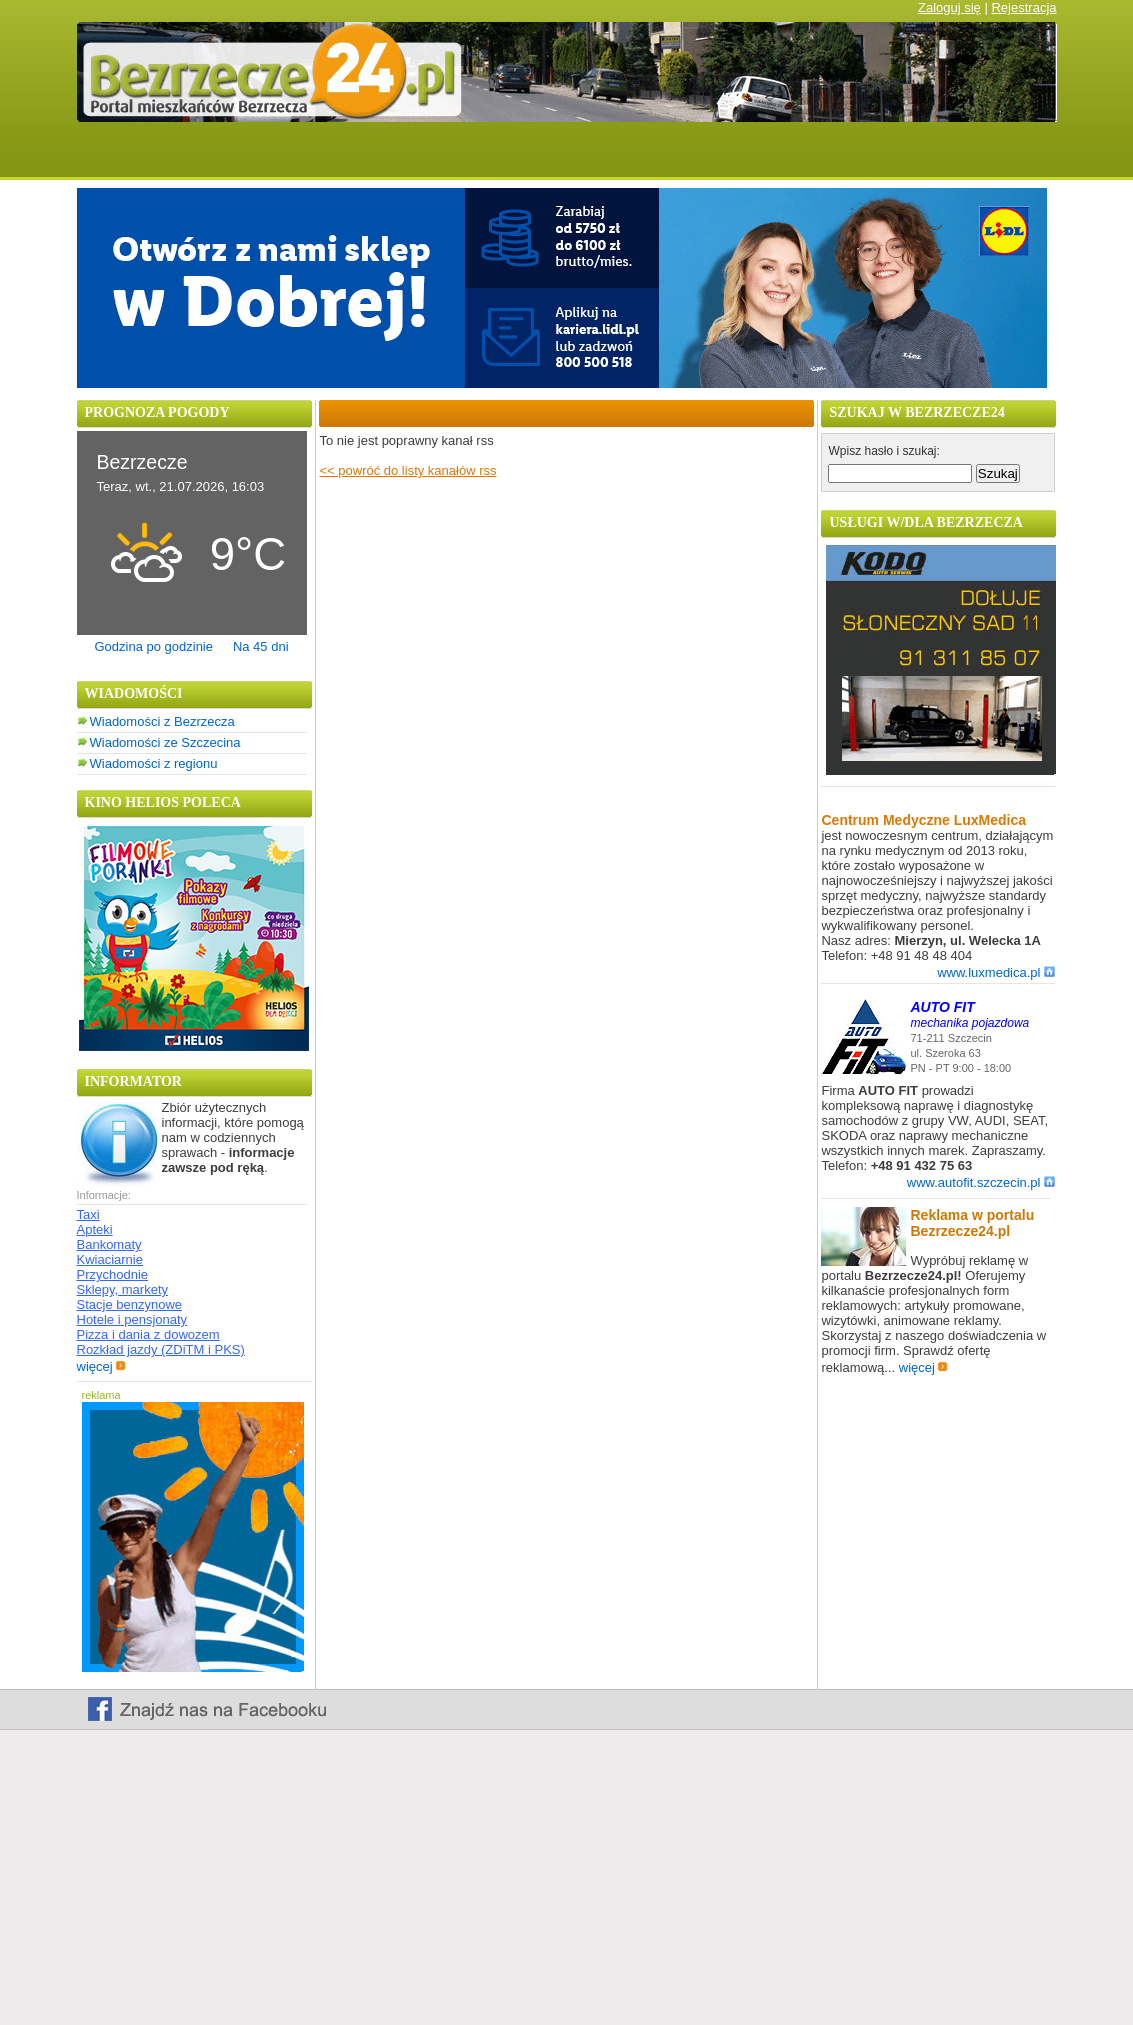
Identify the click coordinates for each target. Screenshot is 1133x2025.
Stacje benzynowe (130, 1304)
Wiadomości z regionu (154, 763)
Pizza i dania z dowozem (148, 1334)
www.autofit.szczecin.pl (981, 1182)
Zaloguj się (949, 7)
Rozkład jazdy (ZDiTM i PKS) (161, 1349)
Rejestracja (1023, 7)
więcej (101, 1366)
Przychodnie (113, 1274)
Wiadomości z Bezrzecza (162, 721)
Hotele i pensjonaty (132, 1319)
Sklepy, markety (123, 1289)
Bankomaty (109, 1244)
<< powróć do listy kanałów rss (407, 470)
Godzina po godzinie (153, 646)
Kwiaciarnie (110, 1259)
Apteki (95, 1229)
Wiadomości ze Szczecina (165, 742)
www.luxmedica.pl (996, 972)
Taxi (88, 1214)
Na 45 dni (261, 646)
